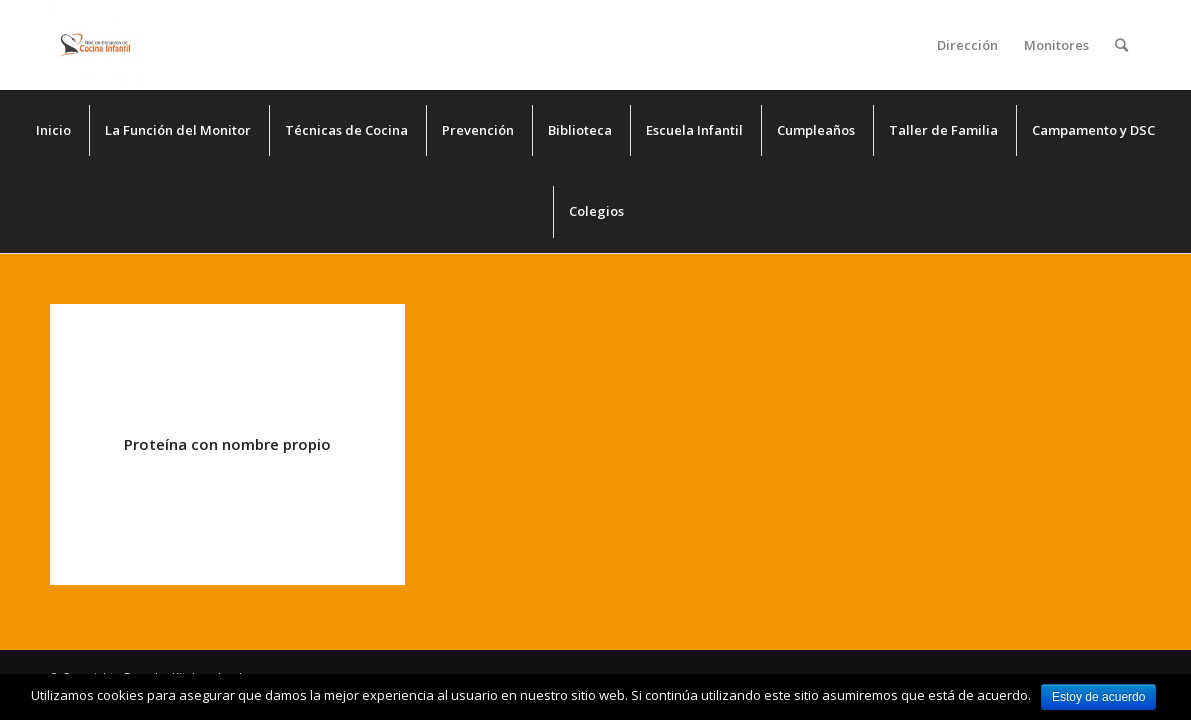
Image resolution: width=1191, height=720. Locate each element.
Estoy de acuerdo (1098, 697)
